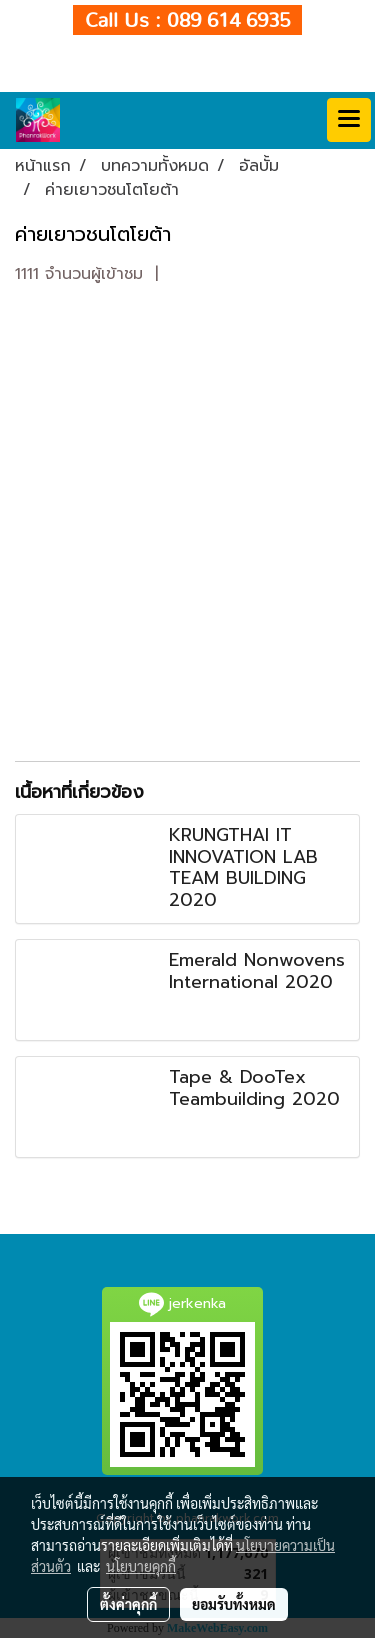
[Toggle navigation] (349, 120)
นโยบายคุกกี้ (141, 1566)
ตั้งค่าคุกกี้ (128, 1604)
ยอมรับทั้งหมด (234, 1604)
